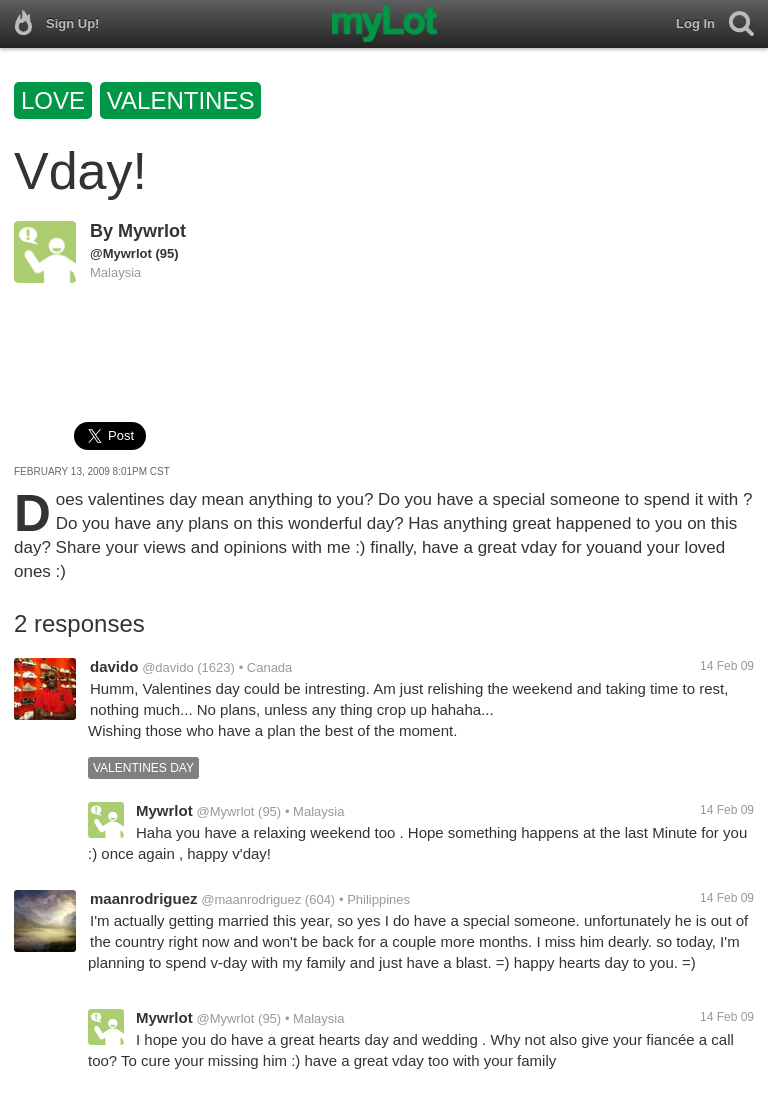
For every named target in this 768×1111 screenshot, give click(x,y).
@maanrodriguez (251, 899)
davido (114, 666)
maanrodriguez (144, 898)
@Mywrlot (121, 253)
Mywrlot (152, 231)
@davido (168, 667)
